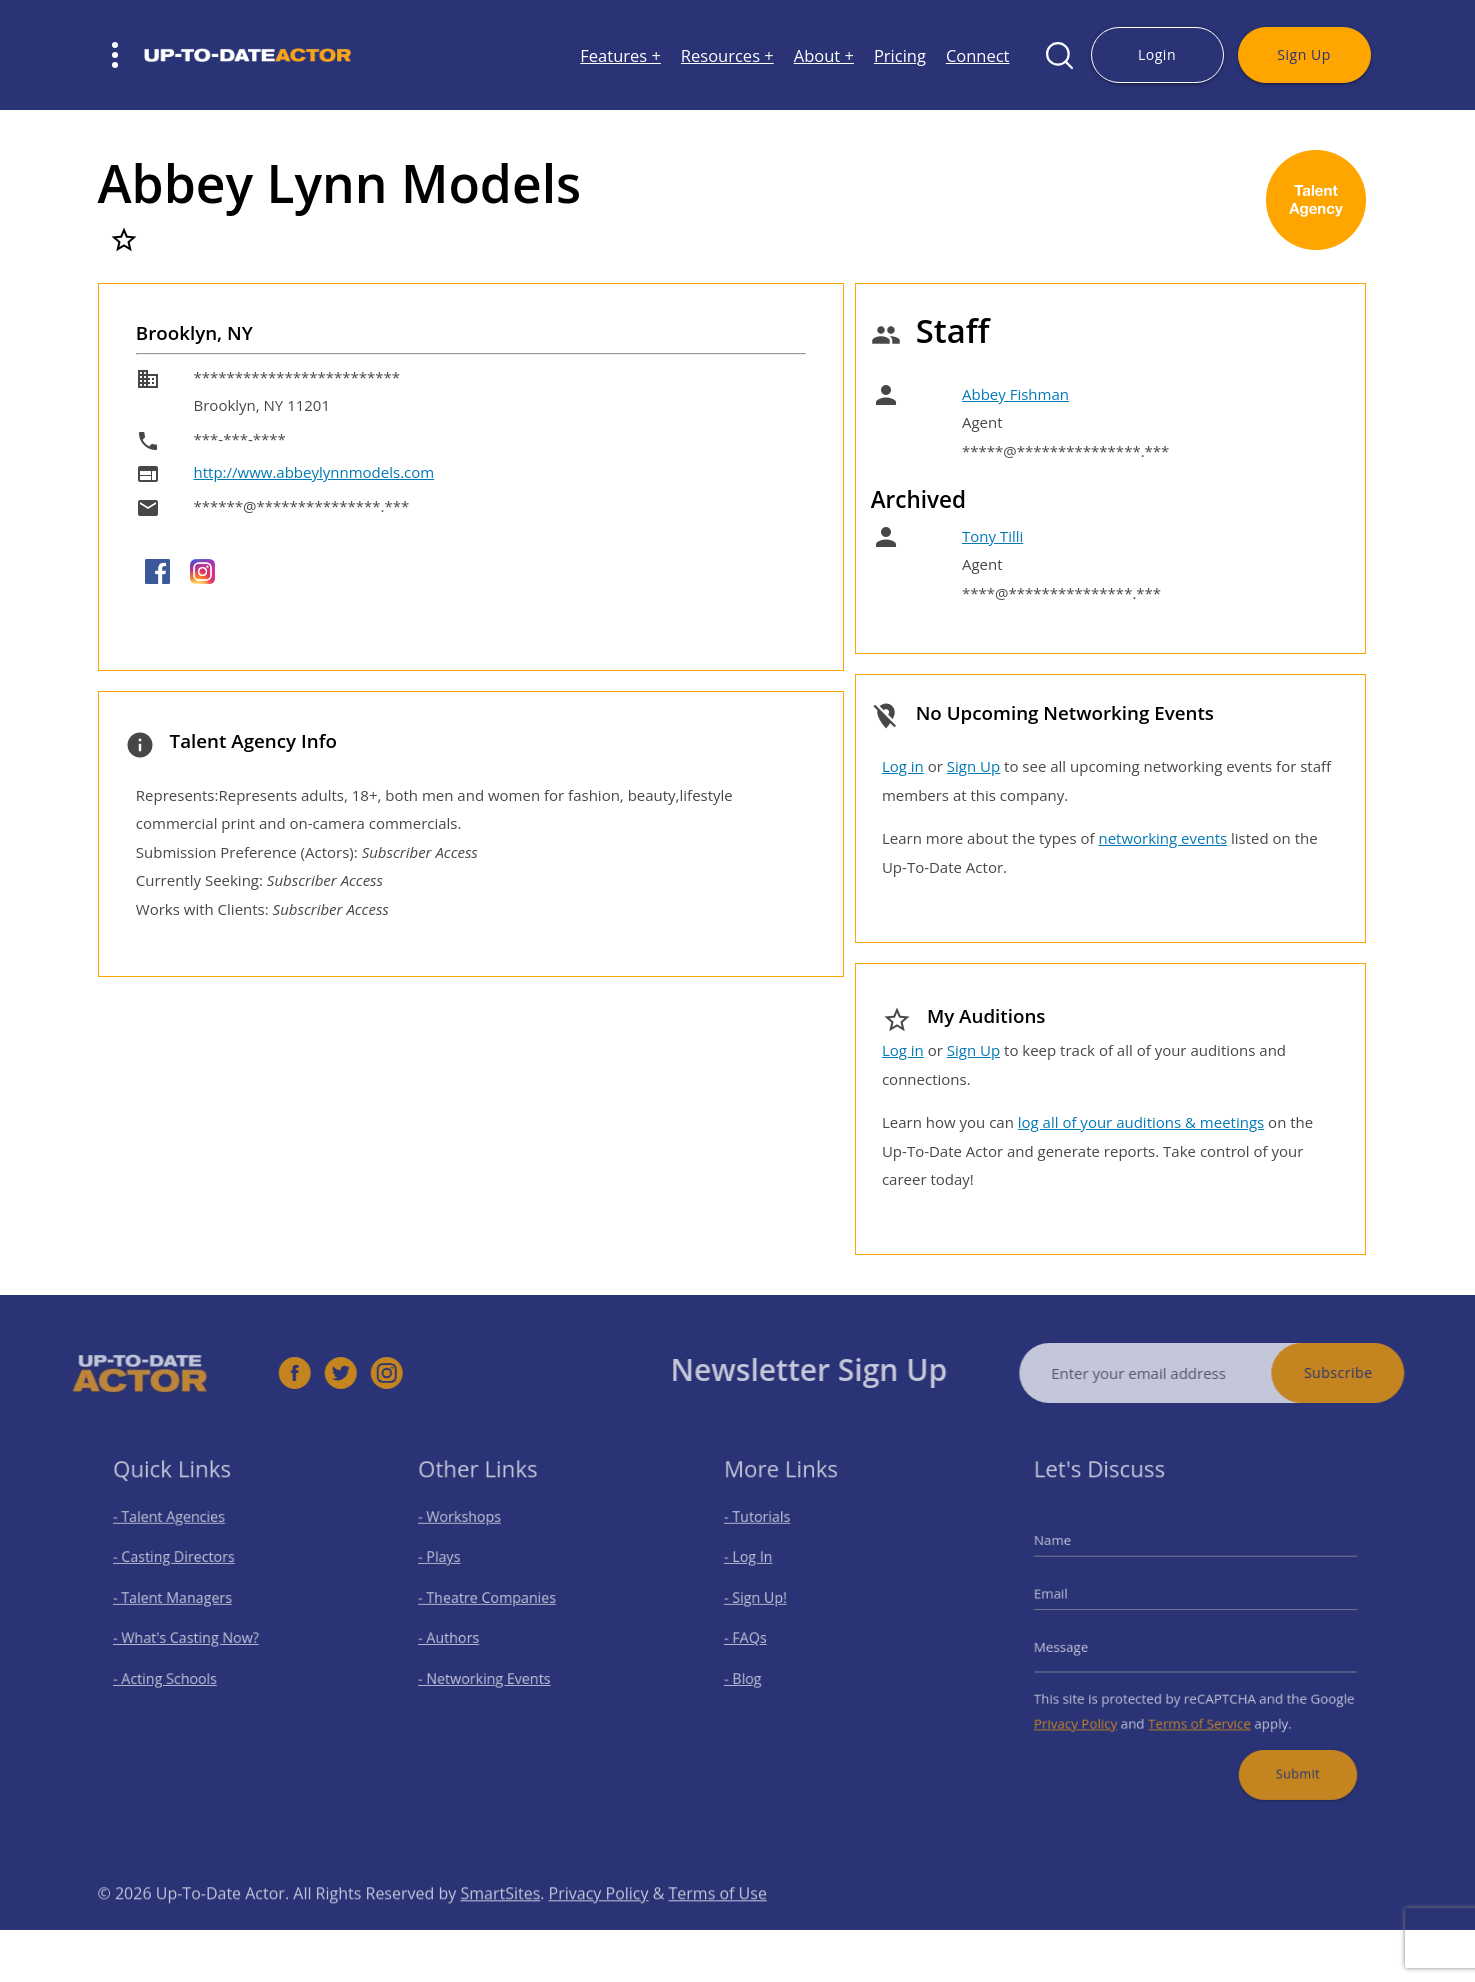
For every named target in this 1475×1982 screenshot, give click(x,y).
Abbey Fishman (1015, 394)
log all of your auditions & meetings (1141, 1122)
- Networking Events (493, 1671)
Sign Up (1303, 54)
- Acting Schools (174, 1671)
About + (824, 55)
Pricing (900, 55)
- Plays (454, 1567)
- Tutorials (769, 1532)
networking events (1162, 838)
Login (1157, 54)
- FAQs (759, 1636)
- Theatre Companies (495, 1602)
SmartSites (500, 1925)
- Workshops (471, 1532)
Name (1073, 1552)
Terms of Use (718, 1925)
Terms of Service (1199, 1709)
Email (1071, 1597)
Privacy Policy (1093, 1709)
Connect (978, 55)
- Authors (462, 1636)
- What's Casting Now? (192, 1636)
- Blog (757, 1671)
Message (1080, 1643)
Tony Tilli (992, 536)
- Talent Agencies (178, 1532)
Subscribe (1370, 1372)
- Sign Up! (768, 1602)
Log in (903, 766)
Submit (1284, 1753)
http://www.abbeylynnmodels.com (314, 472)
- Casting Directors (182, 1567)
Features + (620, 55)
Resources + (727, 55)
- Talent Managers (181, 1602)
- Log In (762, 1567)
